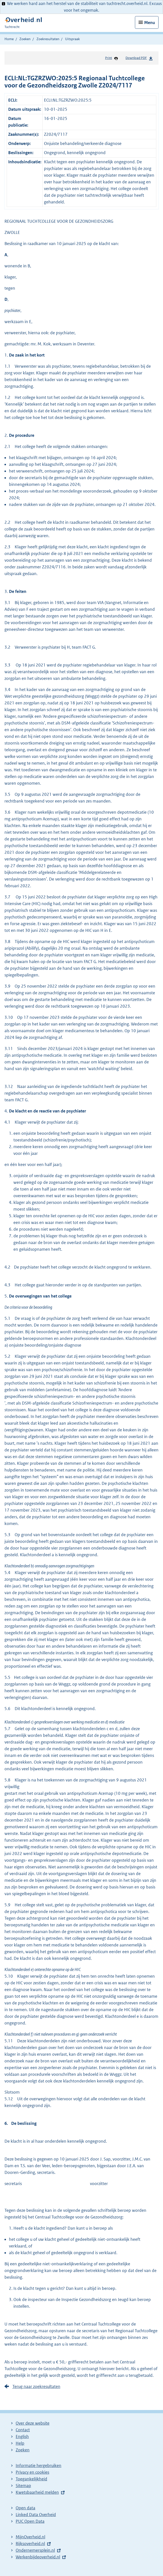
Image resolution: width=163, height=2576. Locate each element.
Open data (25, 2508)
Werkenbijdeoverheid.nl (38, 2557)
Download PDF (139, 58)
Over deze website (32, 2423)
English (22, 2436)
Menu (149, 22)
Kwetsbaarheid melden (37, 2492)
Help (20, 2443)
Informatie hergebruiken (38, 2465)
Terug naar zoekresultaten (36, 2386)
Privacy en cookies (32, 2472)
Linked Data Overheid (36, 2514)
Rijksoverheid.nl (30, 2543)
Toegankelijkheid (31, 2479)
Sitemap (23, 2485)
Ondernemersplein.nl (35, 2550)
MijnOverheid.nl (30, 2537)
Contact (23, 2430)
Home (9, 39)
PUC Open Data (30, 2521)
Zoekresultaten (48, 39)
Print (111, 58)
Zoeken (25, 39)
